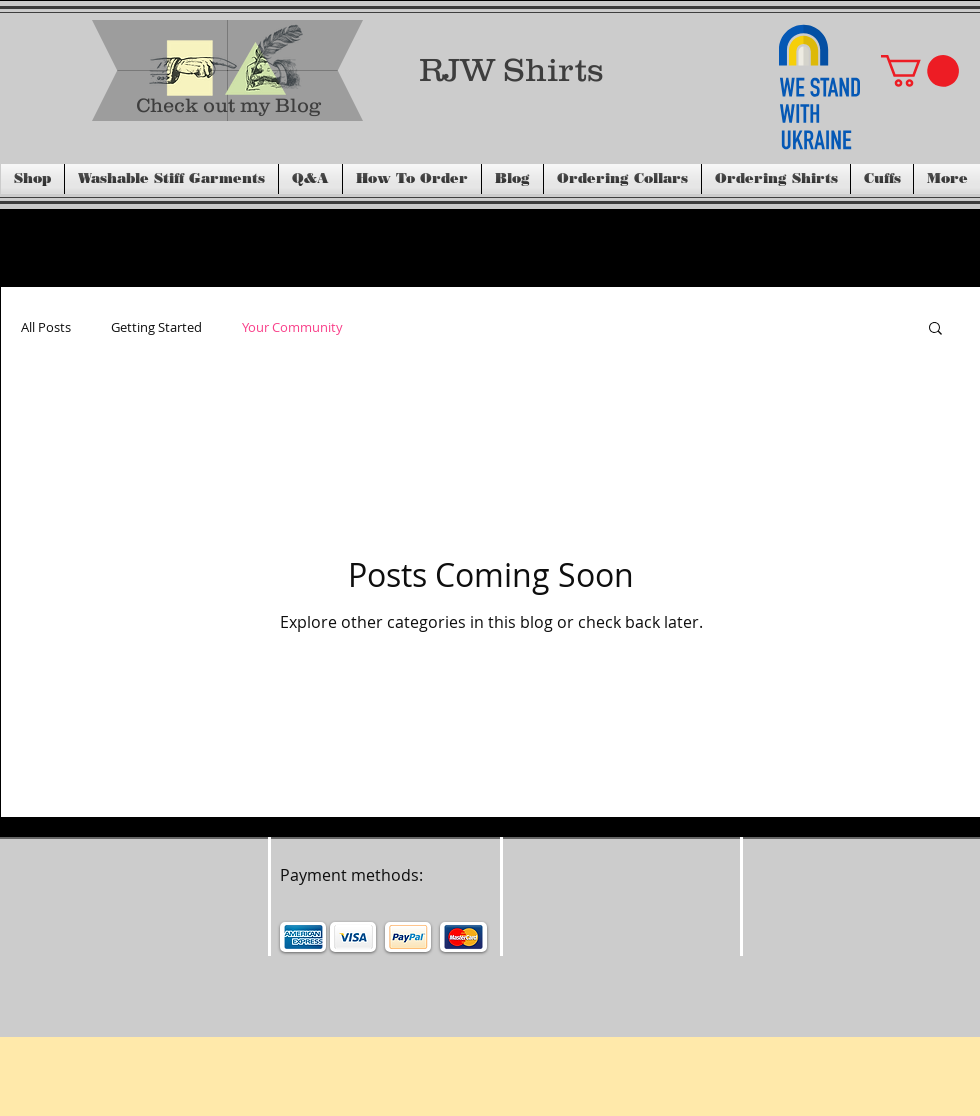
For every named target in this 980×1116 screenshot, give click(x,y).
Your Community (292, 327)
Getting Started (156, 327)
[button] (920, 71)
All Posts (46, 327)
